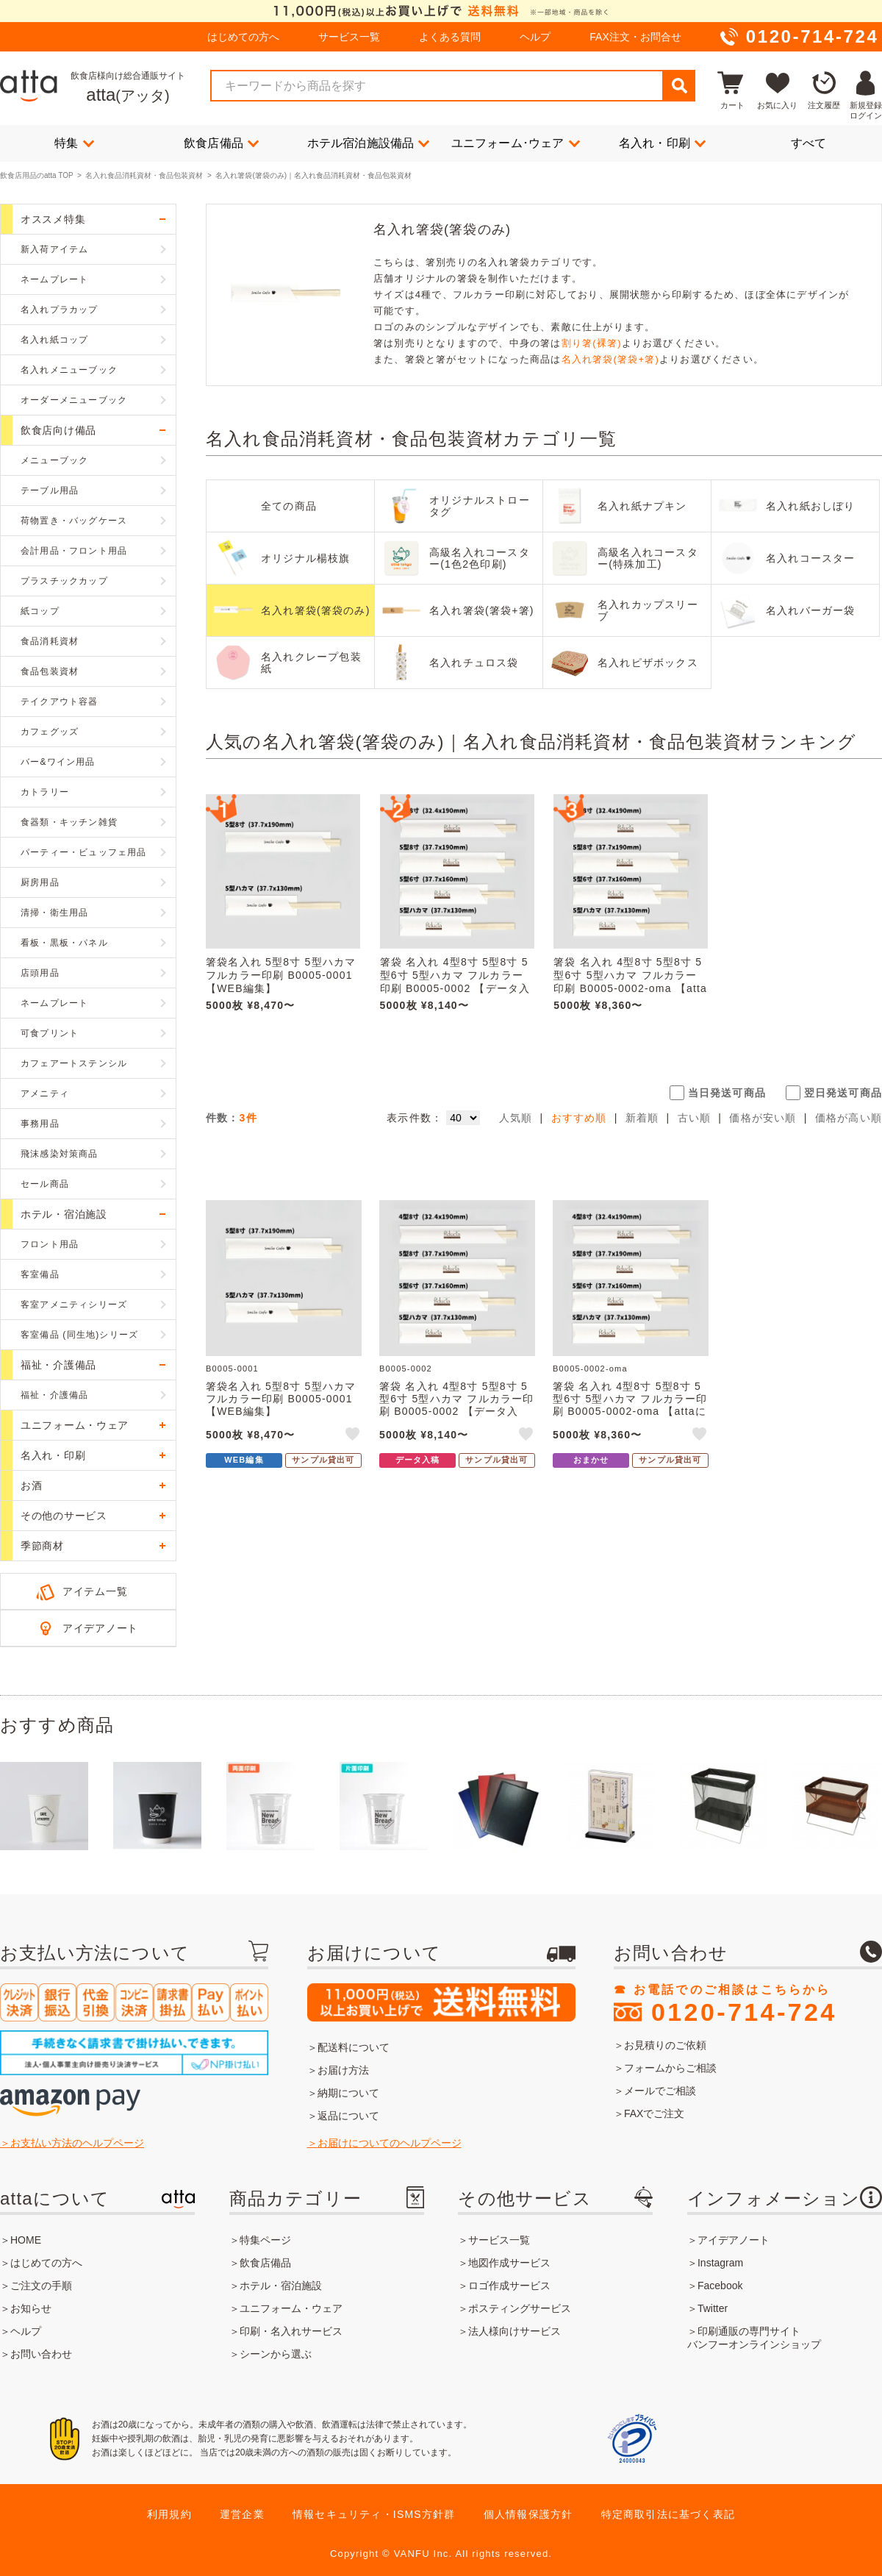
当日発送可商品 (727, 1093)
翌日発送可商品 (843, 1093)
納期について (348, 2093)
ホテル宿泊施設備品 (368, 142)
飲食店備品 (221, 142)
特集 (74, 142)
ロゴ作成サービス (509, 2285)
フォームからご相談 (670, 2068)
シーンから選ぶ (276, 2354)
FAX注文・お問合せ (635, 37)
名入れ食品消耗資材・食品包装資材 (144, 175)
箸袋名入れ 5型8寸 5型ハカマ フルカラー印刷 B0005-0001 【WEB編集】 (281, 975)
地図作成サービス (509, 2263)
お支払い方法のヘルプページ (77, 2143)
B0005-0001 (232, 1368)
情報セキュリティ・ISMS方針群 (374, 2514)
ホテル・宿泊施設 (281, 2285)
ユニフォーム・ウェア (291, 2308)
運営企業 (242, 2514)
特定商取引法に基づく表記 (668, 2514)
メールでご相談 (660, 2091)
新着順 (642, 1118)
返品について (348, 2116)
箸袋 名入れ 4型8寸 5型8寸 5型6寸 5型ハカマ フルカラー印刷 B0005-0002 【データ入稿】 (455, 981)
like (353, 1436)
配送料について (354, 2047)
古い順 (694, 1118)
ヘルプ (535, 37)
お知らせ (30, 2308)
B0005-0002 (405, 1368)
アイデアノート (100, 1628)
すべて (809, 143)
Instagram (720, 2263)
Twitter (713, 2308)
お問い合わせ (41, 2354)
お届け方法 (343, 2070)
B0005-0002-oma (590, 1368)
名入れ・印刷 (662, 142)
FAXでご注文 (654, 2113)
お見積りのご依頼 (665, 2045)
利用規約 (169, 2514)
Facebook (720, 2285)
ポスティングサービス (519, 2308)
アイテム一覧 (94, 1591)
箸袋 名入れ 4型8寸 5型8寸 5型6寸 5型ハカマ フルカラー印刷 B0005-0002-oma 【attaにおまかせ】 (630, 981)
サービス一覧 (349, 37)
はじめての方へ (243, 37)
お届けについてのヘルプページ (390, 2143)
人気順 (516, 1118)
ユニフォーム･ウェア (515, 142)
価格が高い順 (848, 1118)
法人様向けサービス (514, 2331)
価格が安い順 (762, 1118)
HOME (25, 2240)
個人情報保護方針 (528, 2514)
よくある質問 (450, 37)
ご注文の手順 (41, 2285)
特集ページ (265, 2240)
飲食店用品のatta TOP (36, 175)
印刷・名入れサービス (291, 2331)
